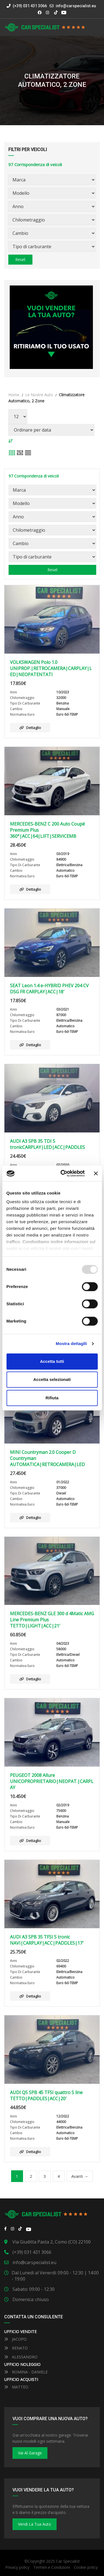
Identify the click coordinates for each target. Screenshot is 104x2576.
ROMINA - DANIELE (26, 2372)
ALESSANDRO (20, 2357)
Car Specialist (68, 2561)
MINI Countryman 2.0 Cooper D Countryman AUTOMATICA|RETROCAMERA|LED (47, 1458)
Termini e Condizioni (51, 2567)
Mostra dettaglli (71, 1343)
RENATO (16, 2348)
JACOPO (15, 2339)
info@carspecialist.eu (76, 6)
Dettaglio (30, 727)
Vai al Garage (30, 2453)
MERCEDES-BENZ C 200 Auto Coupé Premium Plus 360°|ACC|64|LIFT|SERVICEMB (47, 830)
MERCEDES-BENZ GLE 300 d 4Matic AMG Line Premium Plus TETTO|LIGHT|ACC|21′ (52, 1619)
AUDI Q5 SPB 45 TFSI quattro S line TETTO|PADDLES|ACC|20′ (46, 2095)
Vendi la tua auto (34, 2524)
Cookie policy (86, 2567)
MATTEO (16, 2387)
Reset (20, 259)
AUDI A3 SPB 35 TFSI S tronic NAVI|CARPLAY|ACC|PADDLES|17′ (46, 1940)
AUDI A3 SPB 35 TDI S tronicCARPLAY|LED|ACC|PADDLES (47, 1144)
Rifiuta (52, 1397)
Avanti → (79, 2176)
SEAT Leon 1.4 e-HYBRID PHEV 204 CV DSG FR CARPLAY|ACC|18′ (49, 988)
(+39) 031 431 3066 (27, 6)
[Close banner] (96, 1173)
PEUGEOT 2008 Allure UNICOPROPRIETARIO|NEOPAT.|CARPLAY (51, 1781)
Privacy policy (17, 2567)
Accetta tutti (52, 1361)
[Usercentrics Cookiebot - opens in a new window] (63, 1173)
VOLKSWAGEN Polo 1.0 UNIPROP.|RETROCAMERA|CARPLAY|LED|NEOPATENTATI (51, 668)
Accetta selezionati (52, 1379)
